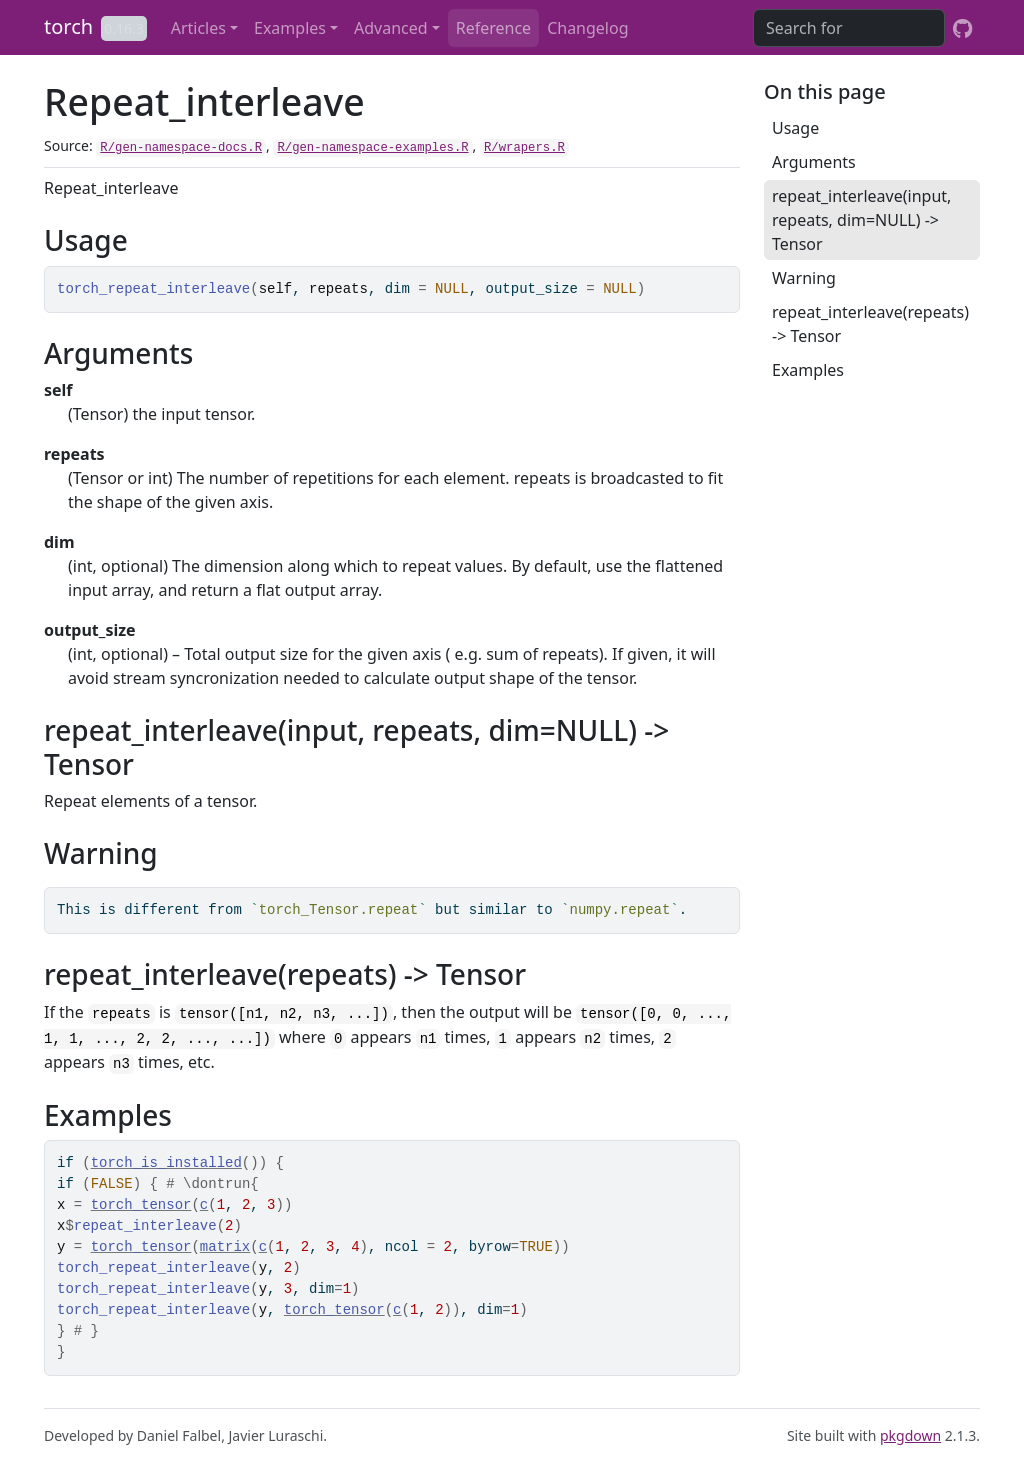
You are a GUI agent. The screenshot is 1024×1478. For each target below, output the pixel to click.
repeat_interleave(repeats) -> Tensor (870, 324)
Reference (493, 28)
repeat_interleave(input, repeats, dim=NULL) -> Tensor (861, 220)
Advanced (391, 28)
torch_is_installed (166, 1163)
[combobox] (849, 28)
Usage (795, 128)
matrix (225, 1247)
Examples (290, 28)
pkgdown (910, 1435)
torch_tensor (141, 1205)
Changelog (587, 28)
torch (68, 26)
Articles (198, 28)
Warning (804, 278)
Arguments (814, 162)
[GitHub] (962, 28)
